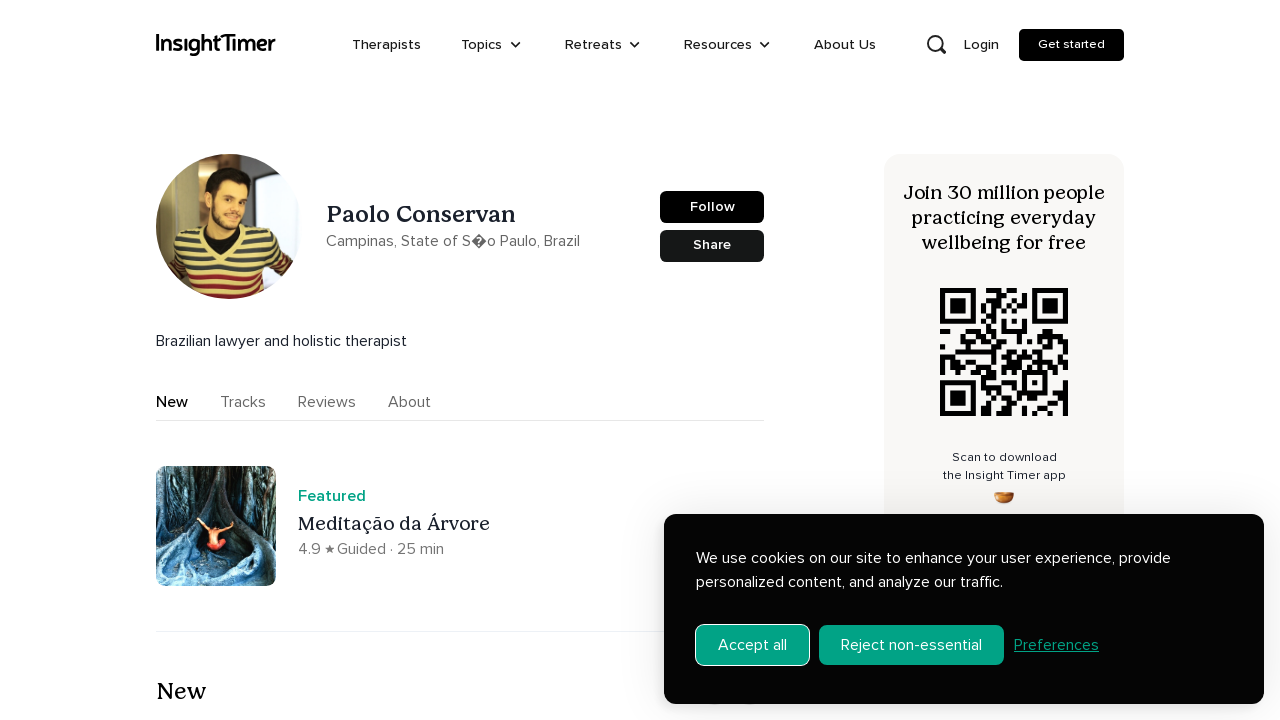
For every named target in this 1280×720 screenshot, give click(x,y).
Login (981, 44)
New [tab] (172, 402)
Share (712, 244)
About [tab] (409, 402)
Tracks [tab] (243, 402)
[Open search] (936, 45)
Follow (712, 206)
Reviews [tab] (327, 402)
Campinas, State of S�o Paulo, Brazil (453, 241)
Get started (1071, 44)
